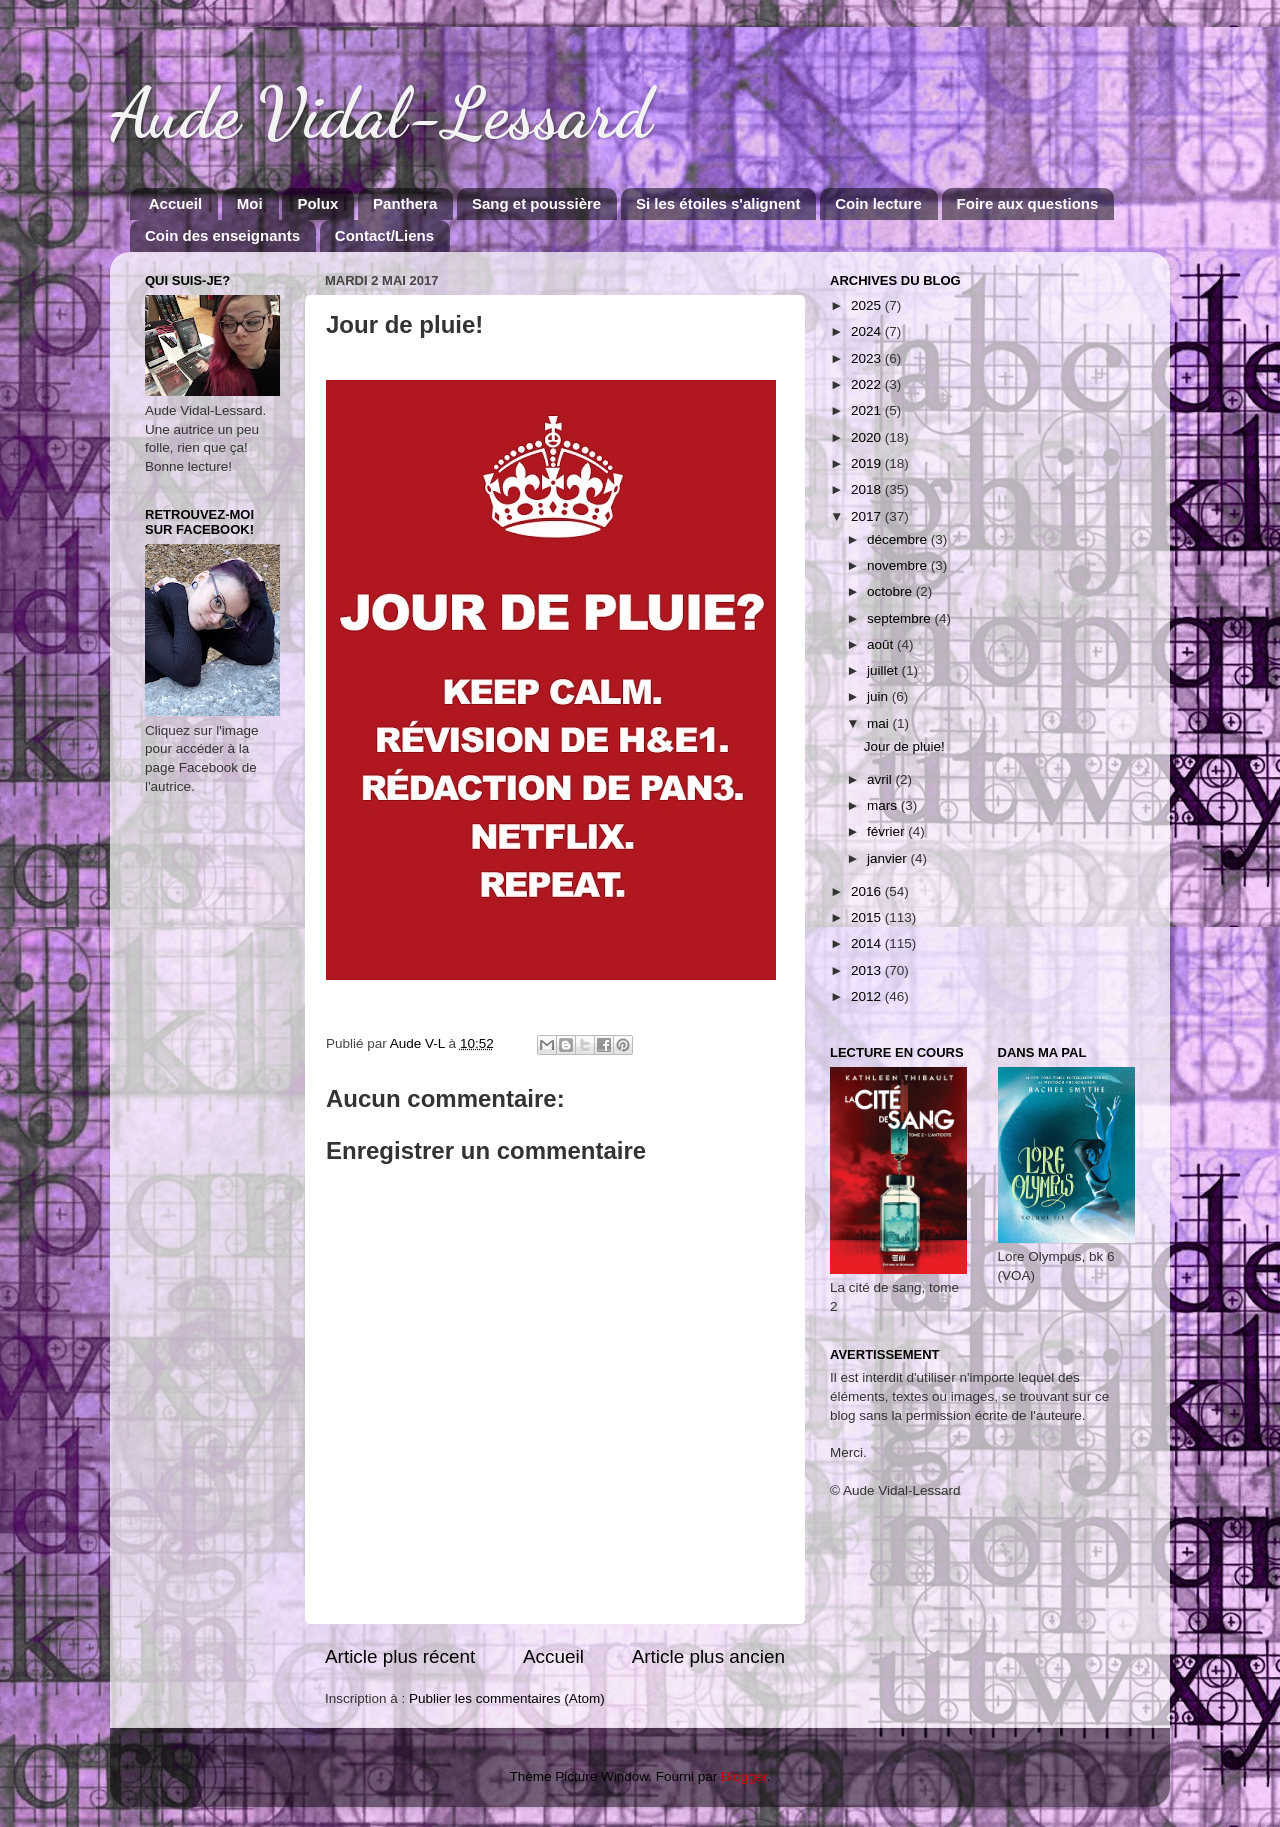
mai (880, 723)
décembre (899, 539)
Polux (317, 203)
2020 (868, 437)
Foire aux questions (1028, 203)
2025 (868, 305)
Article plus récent (400, 1656)
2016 (868, 891)
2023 (868, 358)
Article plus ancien (708, 1656)
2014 (868, 943)
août (882, 644)
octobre (891, 591)
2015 (868, 917)
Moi (250, 203)
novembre (899, 565)
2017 (868, 516)
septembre (901, 618)
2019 (868, 463)
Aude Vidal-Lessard (381, 114)
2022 (868, 384)
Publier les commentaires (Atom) (507, 1698)
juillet (884, 670)
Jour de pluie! (904, 746)
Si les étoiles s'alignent (718, 203)
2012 (868, 996)
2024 (868, 331)
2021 (868, 410)
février (887, 831)
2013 (868, 970)
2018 (868, 489)
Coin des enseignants (222, 235)
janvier (889, 858)
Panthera (405, 203)
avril (881, 779)
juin (879, 696)
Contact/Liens (384, 235)
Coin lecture (878, 203)
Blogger (744, 1776)
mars (884, 805)
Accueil (175, 203)
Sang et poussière (536, 203)
